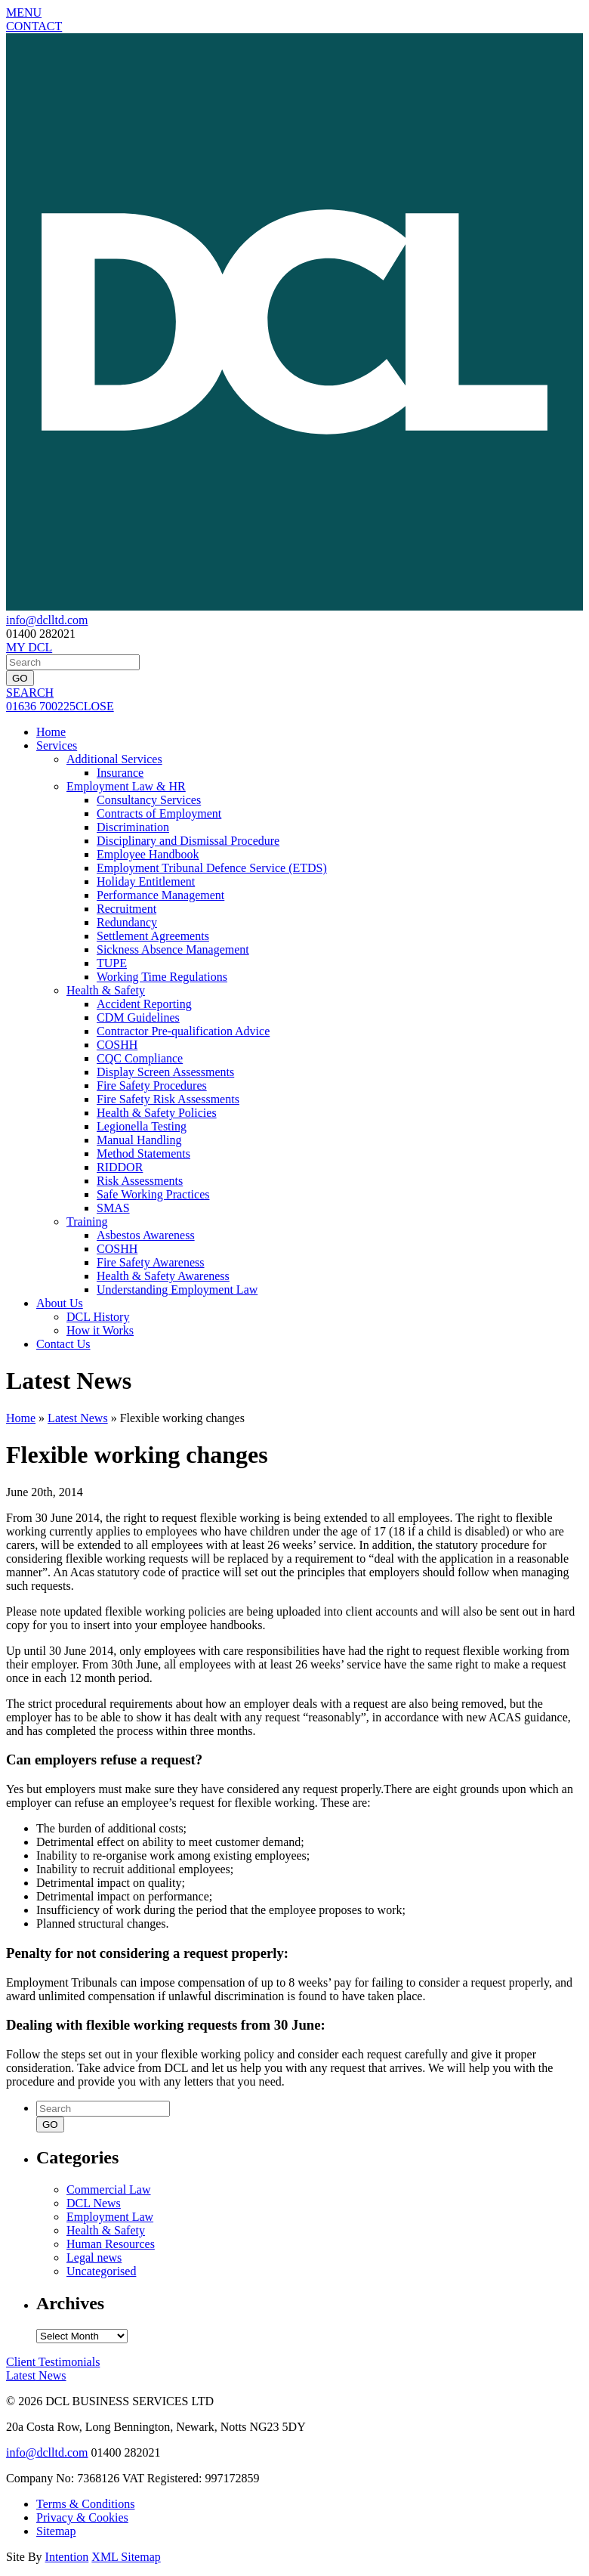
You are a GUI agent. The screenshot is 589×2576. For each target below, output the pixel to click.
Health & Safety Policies (157, 1112)
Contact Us (63, 1343)
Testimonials (53, 2361)
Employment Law (109, 2216)
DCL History (97, 1316)
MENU (24, 12)
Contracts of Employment (159, 813)
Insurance (120, 772)
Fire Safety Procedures (152, 1085)
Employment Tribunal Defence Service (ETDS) (212, 867)
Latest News (78, 1418)
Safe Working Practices (153, 1194)
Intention (67, 2556)
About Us (59, 1303)
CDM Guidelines (138, 1017)
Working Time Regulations (162, 976)
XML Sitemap (125, 2556)
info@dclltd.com (47, 620)
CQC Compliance (140, 1058)
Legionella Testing (142, 1126)
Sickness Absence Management (173, 949)
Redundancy (127, 922)
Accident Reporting (144, 1003)
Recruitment (126, 908)
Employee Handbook (148, 854)
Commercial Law (108, 2189)
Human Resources (110, 2243)
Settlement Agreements (153, 935)
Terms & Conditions (85, 2503)
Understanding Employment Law (177, 1289)
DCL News (93, 2203)
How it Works (100, 1330)
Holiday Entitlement (146, 881)
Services (56, 745)
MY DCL (29, 647)
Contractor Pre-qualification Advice (183, 1031)
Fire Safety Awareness (151, 1262)
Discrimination (133, 827)
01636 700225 (41, 706)
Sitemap (56, 2531)
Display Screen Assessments (165, 1071)
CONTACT (34, 26)
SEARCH (30, 692)
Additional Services (114, 759)
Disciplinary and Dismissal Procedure (188, 840)
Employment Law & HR (126, 786)
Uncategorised (101, 2271)
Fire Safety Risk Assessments (168, 1099)
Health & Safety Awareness (163, 1275)
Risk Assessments (140, 1180)
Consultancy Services (149, 799)
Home (51, 731)
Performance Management (160, 895)
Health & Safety (105, 990)
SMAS (113, 1207)
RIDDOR (120, 1167)
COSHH (117, 1044)
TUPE (112, 963)
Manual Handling (139, 1139)
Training (87, 1221)
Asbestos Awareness (146, 1235)
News (36, 2375)
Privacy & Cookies (82, 2517)
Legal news (94, 2257)
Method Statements (143, 1153)
